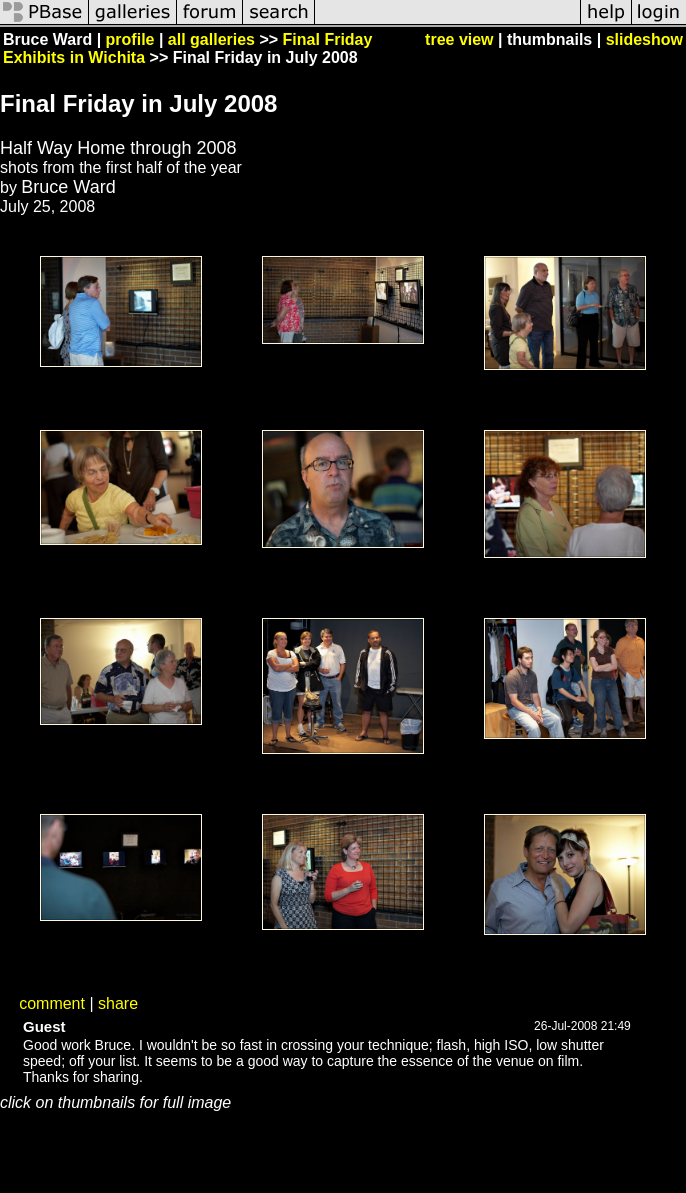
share (118, 1003)
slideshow (644, 39)
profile (130, 39)
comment (52, 1003)
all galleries (211, 39)
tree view (459, 39)
